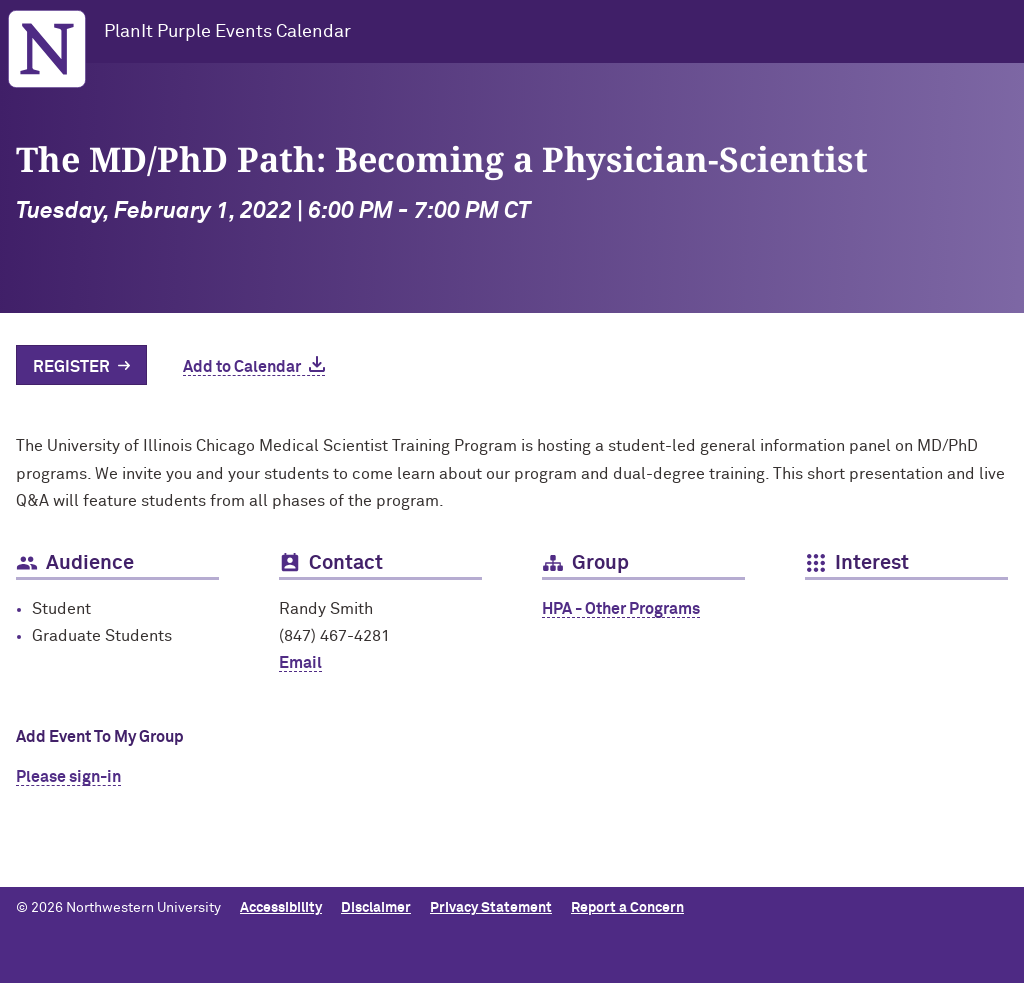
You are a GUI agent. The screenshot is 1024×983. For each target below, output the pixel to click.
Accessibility (281, 908)
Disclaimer (376, 908)
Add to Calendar (242, 367)
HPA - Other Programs (621, 609)
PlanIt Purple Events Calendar (227, 32)
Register (71, 367)
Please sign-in (68, 777)
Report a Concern (627, 908)
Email (300, 663)
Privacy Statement (491, 908)
